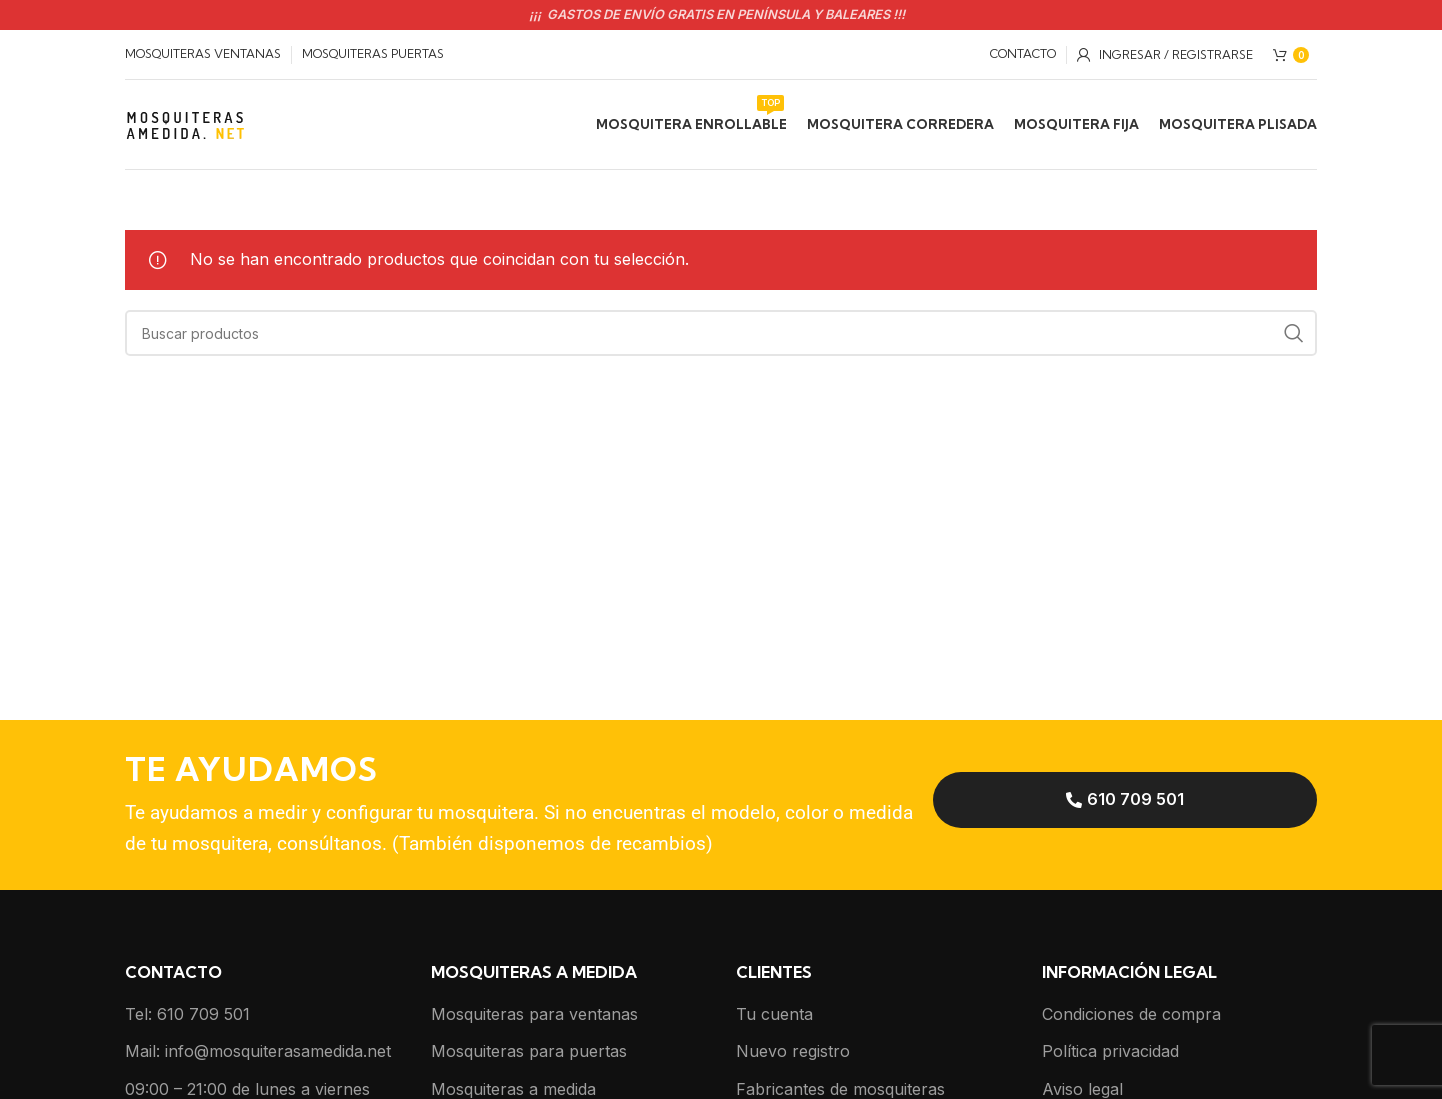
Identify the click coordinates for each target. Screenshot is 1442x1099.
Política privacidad (1110, 1051)
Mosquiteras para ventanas (534, 1014)
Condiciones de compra (1131, 1014)
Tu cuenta (774, 1014)
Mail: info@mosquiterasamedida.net (258, 1051)
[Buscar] (721, 333)
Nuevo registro (793, 1051)
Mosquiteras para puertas (529, 1051)
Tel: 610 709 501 (187, 1014)
